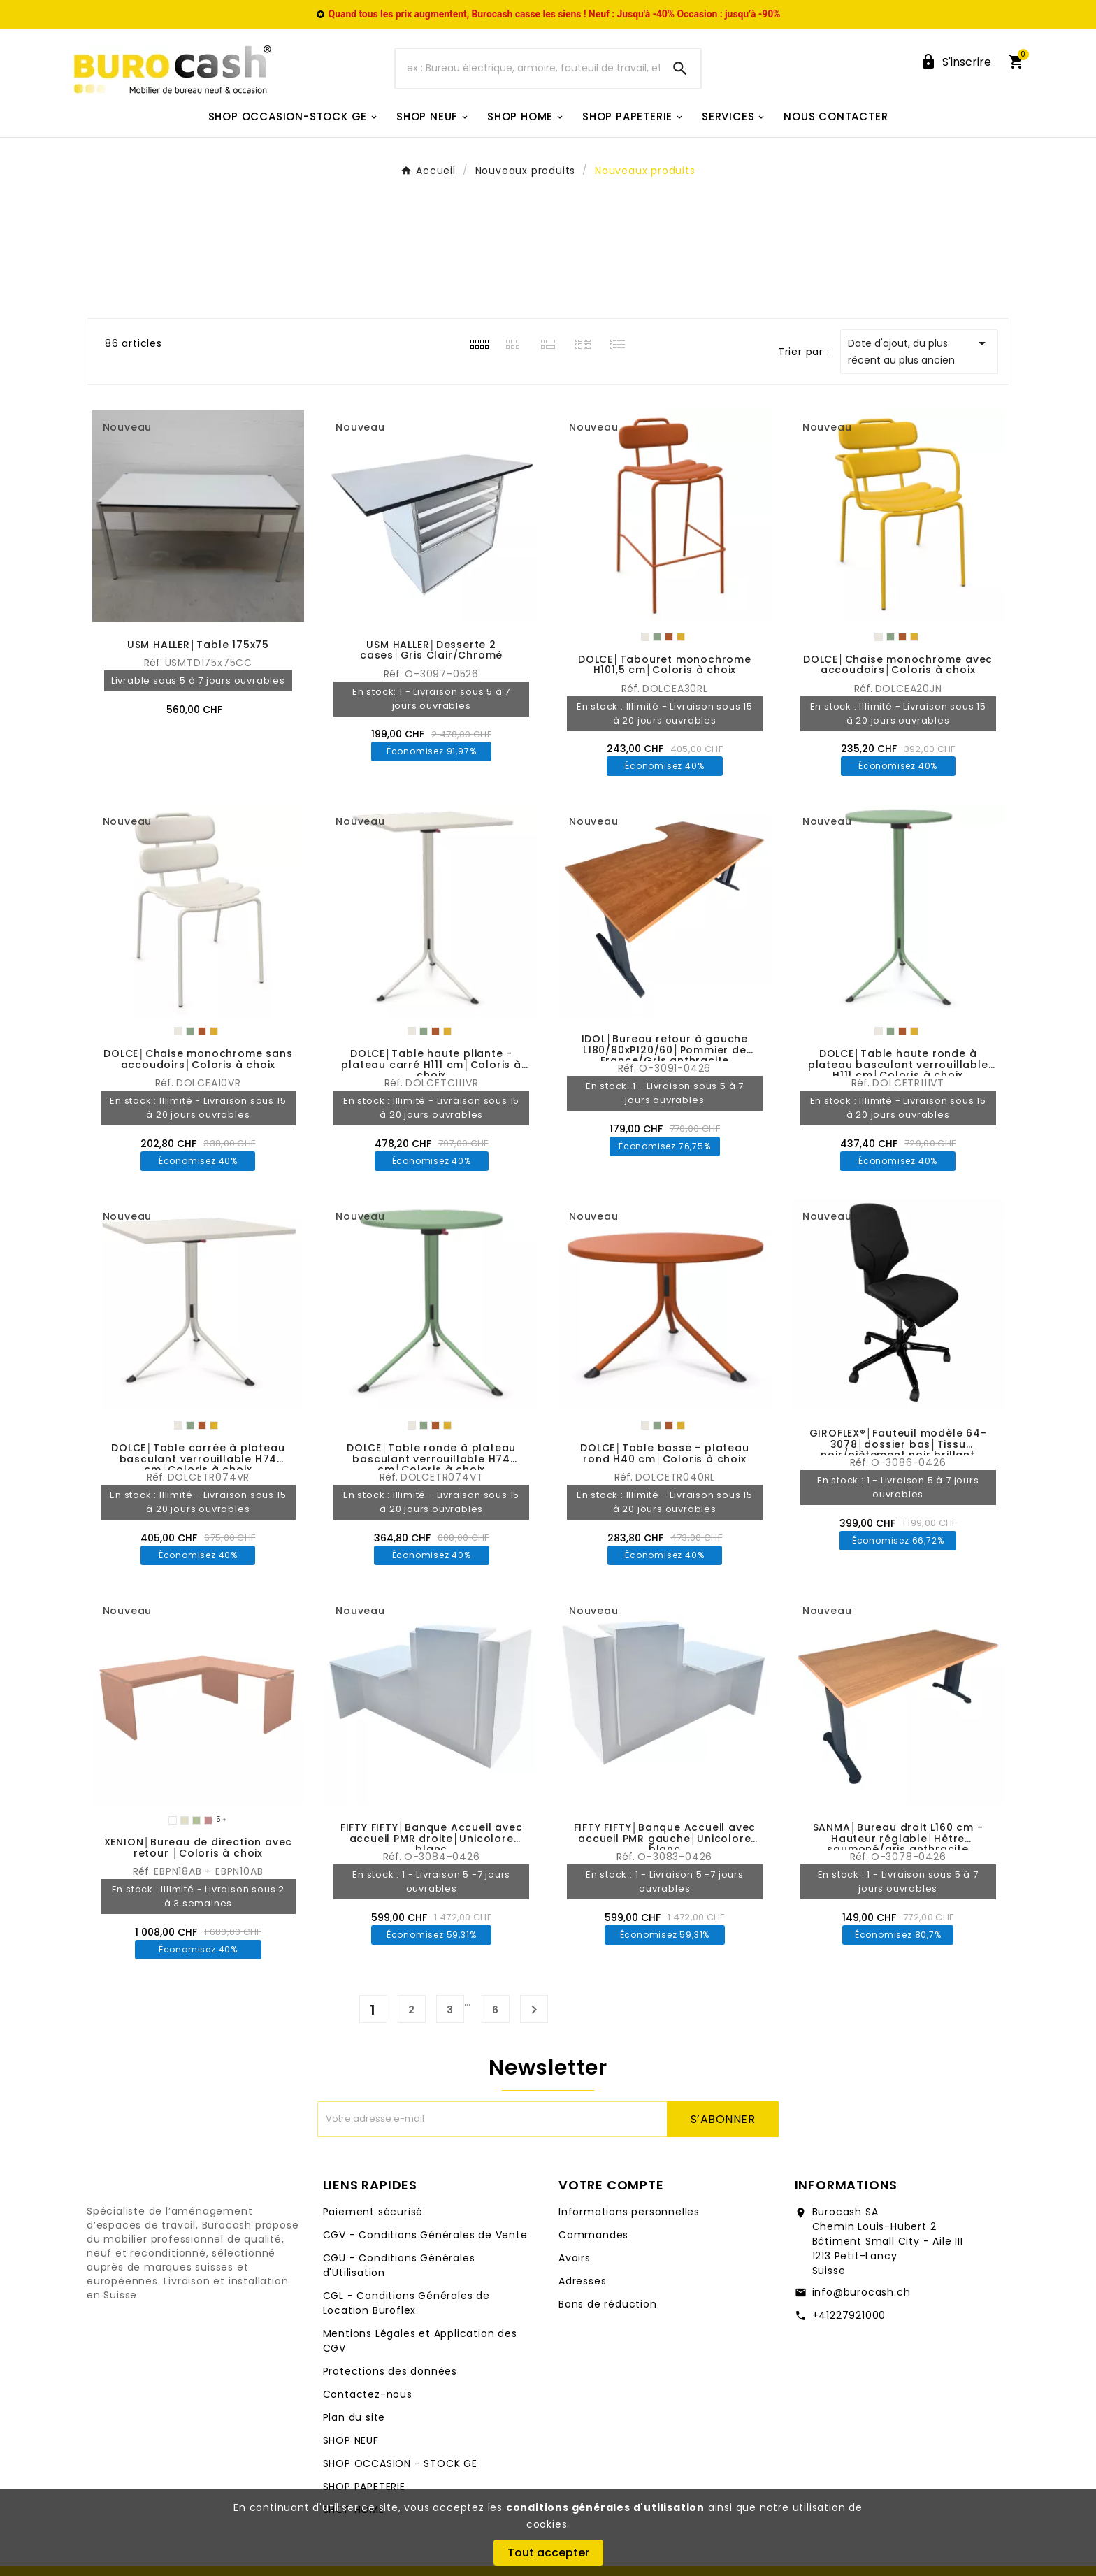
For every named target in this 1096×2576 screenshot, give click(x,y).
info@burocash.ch (861, 2292)
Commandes (593, 2235)
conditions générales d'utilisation (605, 2507)
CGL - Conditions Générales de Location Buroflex (406, 2303)
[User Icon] (955, 62)
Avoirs (574, 2258)
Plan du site (354, 2417)
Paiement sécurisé (373, 2212)
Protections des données (390, 2371)
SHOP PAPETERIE (364, 2487)
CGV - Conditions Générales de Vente (425, 2235)
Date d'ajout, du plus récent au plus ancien (919, 351)
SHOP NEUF (351, 2440)
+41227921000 (849, 2315)
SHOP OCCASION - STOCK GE (400, 2463)
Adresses (582, 2281)
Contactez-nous (367, 2394)
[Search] (680, 68)
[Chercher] (528, 68)
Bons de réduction (607, 2304)
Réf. (154, 663)
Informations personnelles (629, 2212)
